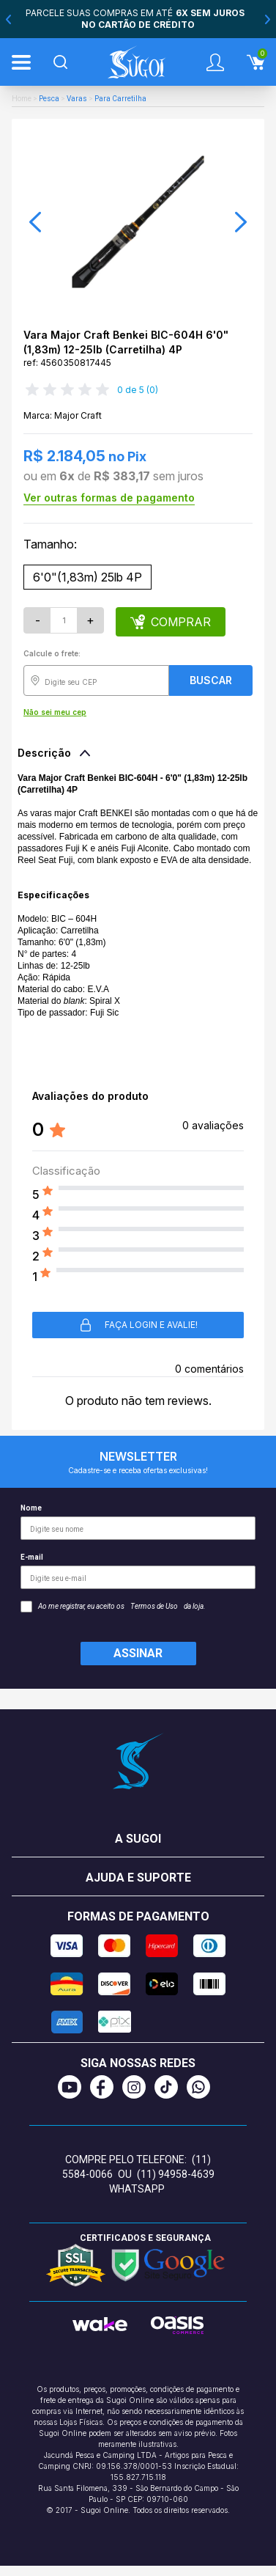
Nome (138, 1522)
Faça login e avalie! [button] (138, 1325)
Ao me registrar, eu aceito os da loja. (113, 1606)
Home (21, 99)
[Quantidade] (64, 620)
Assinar (138, 1653)
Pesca (49, 99)
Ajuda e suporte (138, 1878)
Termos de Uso (154, 1606)
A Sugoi (138, 1839)
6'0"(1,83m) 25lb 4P (87, 577)
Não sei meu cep (54, 712)
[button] (35, 222)
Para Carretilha (120, 99)
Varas (77, 99)
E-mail (138, 1571)
